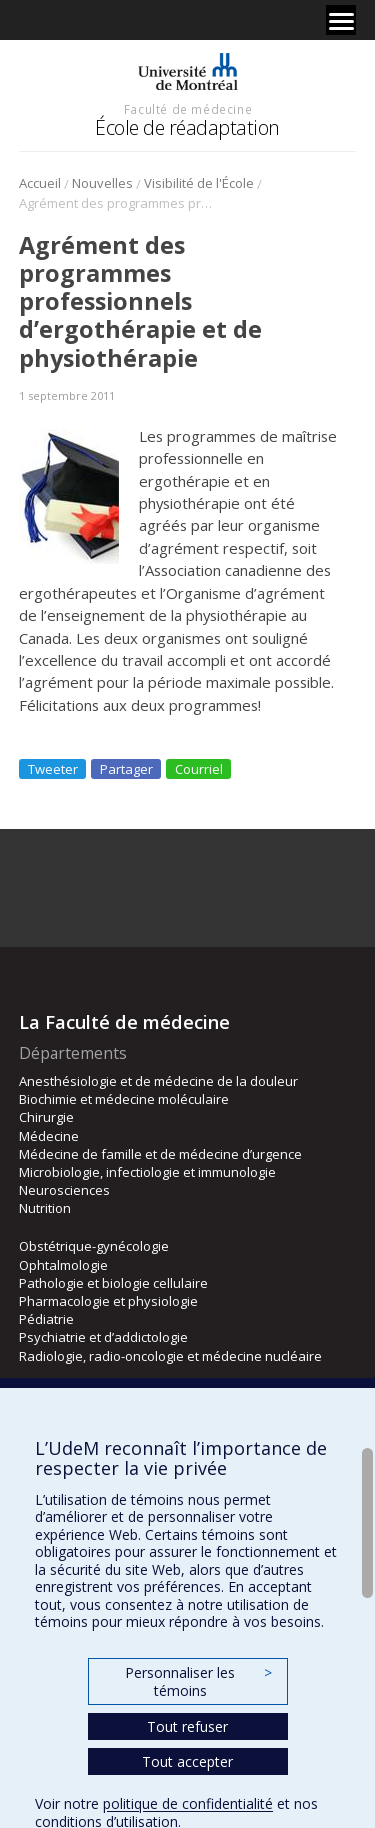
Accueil (40, 183)
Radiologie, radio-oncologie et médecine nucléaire (170, 1356)
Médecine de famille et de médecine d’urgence (160, 1154)
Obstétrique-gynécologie (94, 1246)
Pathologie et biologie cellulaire (113, 1283)
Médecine (49, 1136)
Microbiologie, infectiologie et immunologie (147, 1172)
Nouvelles (102, 183)
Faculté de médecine (188, 109)
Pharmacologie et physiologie (108, 1301)
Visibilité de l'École (199, 183)
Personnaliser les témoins (198, 1681)
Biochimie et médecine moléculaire (124, 1099)
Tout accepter (187, 1761)
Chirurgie (46, 1117)
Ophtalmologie (63, 1265)
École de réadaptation (187, 127)
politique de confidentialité (188, 1803)
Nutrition (45, 1208)
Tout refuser (187, 1726)
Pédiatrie (46, 1319)
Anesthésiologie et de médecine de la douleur (158, 1081)
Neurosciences (64, 1190)
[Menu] (341, 20)
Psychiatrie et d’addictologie (103, 1337)
